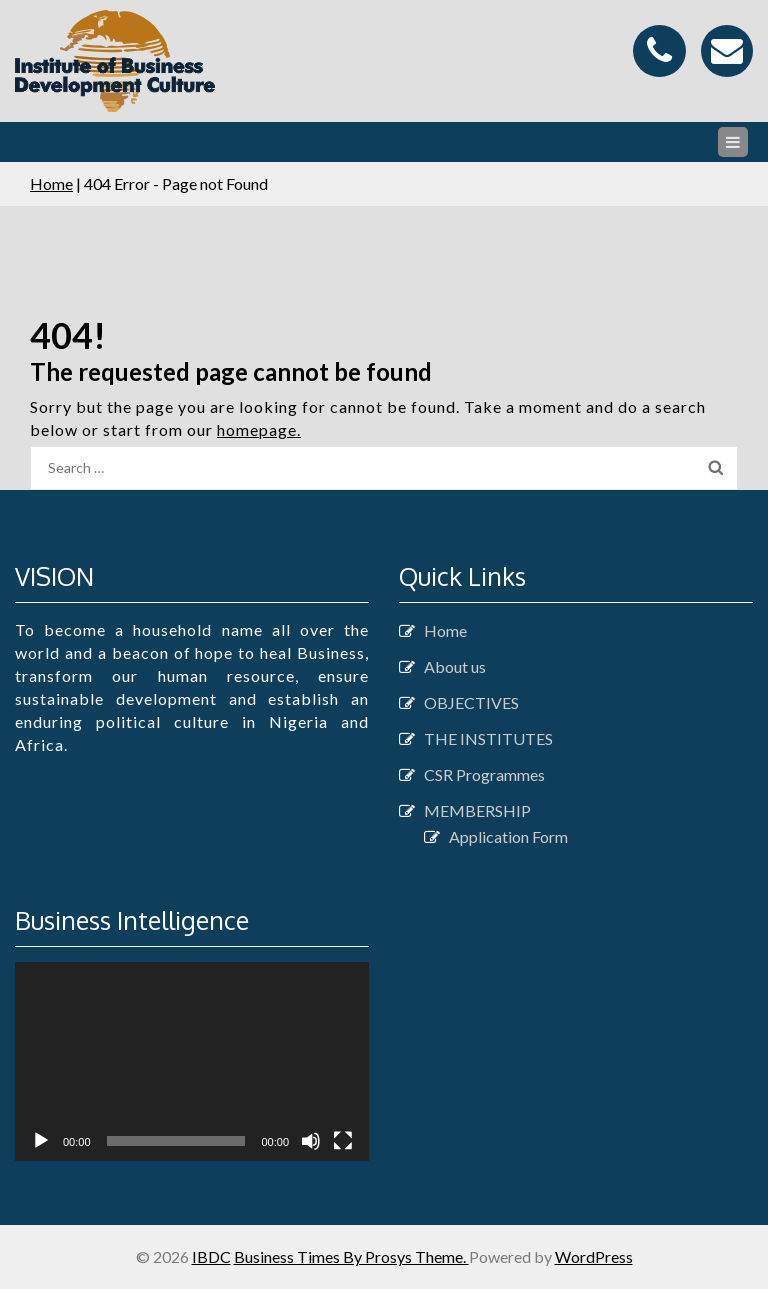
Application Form (508, 836)
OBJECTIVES (471, 702)
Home (51, 183)
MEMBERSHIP (477, 810)
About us (455, 666)
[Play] (41, 1141)
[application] (192, 1061)
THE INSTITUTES (488, 738)
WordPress (594, 1256)
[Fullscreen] (343, 1141)
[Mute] (311, 1141)
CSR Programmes (484, 774)
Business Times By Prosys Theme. (351, 1256)
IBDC (211, 1256)
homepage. (259, 429)
